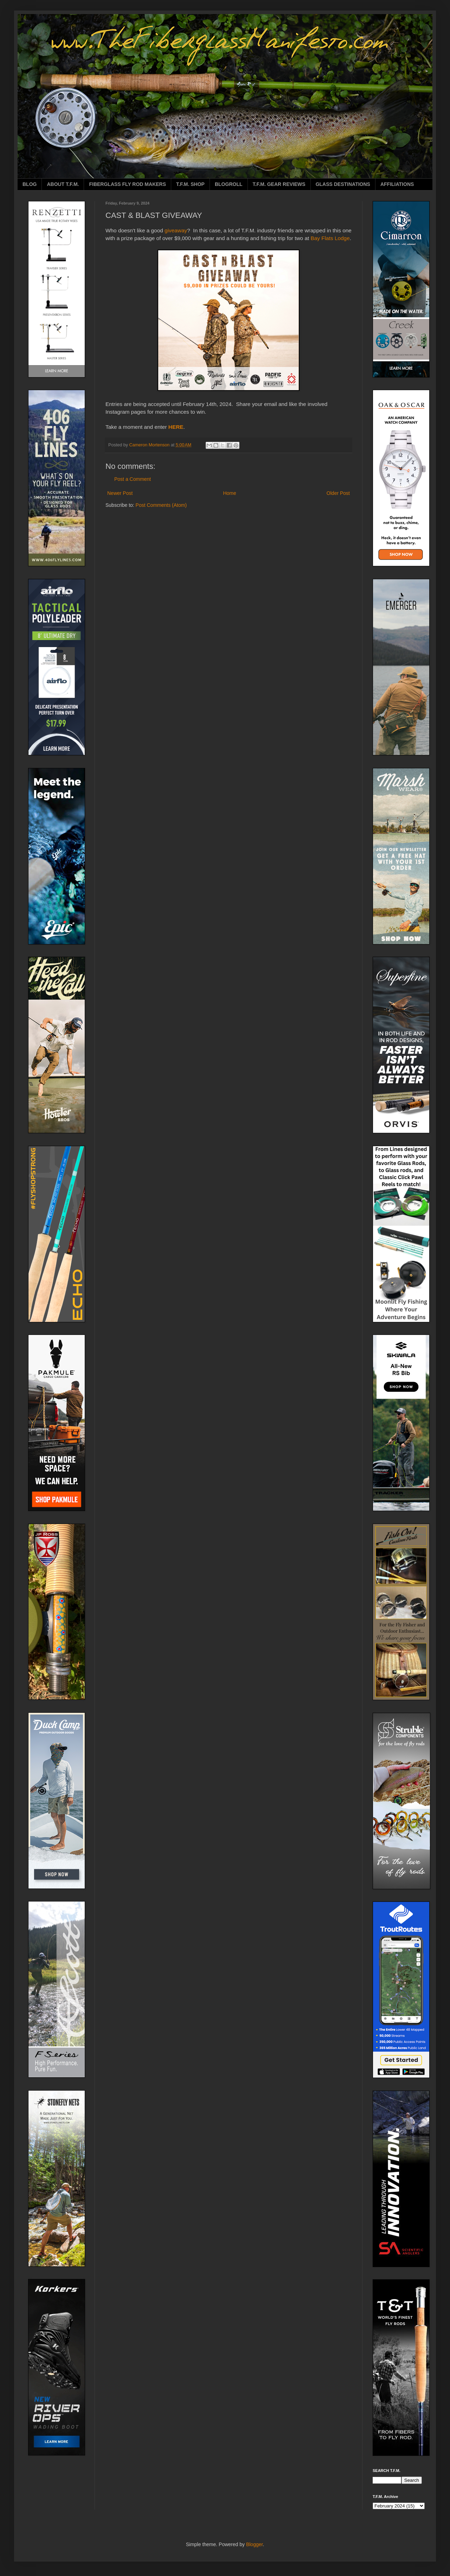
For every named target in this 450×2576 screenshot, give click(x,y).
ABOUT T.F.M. (63, 184)
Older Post (338, 493)
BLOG (29, 184)
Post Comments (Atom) (161, 505)
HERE (176, 427)
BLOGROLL (229, 184)
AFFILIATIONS (397, 184)
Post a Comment (132, 479)
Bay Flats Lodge (330, 238)
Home (229, 493)
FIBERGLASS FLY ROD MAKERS (127, 184)
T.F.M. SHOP (190, 184)
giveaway (176, 230)
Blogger (254, 2544)
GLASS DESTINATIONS (343, 184)
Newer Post (120, 493)
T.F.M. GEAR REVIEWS (279, 184)
